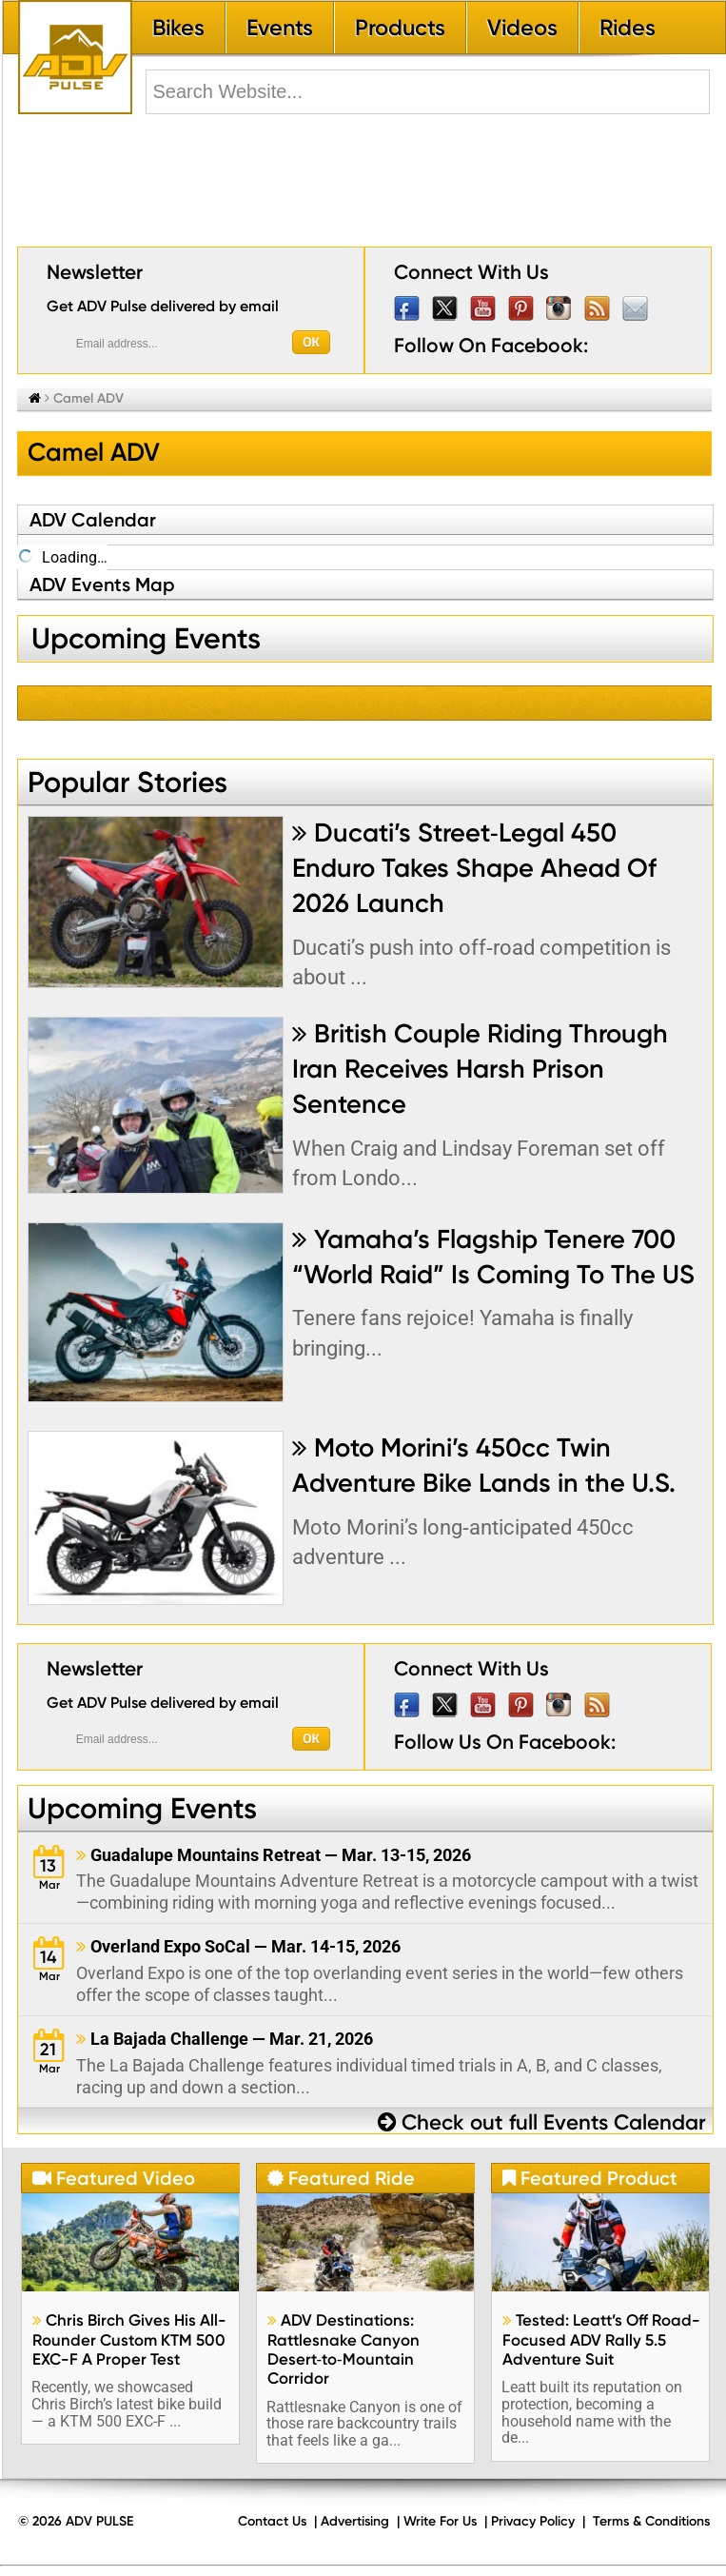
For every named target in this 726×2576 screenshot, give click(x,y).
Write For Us (440, 2521)
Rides (627, 27)
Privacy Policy (533, 2521)
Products (400, 27)
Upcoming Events (142, 1808)
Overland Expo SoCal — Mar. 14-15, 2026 (238, 1946)
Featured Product (589, 2178)
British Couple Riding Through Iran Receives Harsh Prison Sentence (480, 1069)
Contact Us (272, 2521)
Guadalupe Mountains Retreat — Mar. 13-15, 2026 (273, 1855)
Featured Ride (341, 2178)
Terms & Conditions (651, 2521)
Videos (522, 27)
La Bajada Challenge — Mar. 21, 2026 (224, 2039)
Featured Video (113, 2178)
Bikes (178, 27)
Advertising (355, 2521)
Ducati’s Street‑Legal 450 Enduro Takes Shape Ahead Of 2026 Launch (474, 868)
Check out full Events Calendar (542, 2122)
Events (279, 27)
